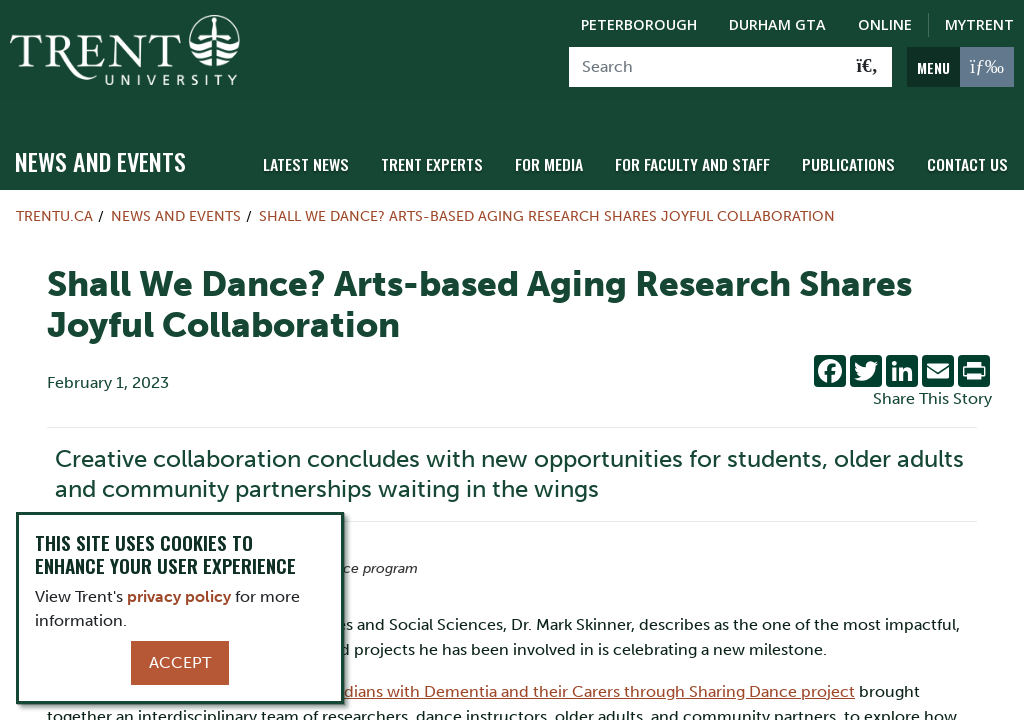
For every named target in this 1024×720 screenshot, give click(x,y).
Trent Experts (454, 152)
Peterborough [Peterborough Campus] (639, 24)
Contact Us (969, 152)
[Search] (706, 67)
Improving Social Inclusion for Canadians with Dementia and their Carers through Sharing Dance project (467, 680)
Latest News (333, 152)
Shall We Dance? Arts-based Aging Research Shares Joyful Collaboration (547, 206)
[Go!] (867, 67)
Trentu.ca (54, 206)
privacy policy (179, 596)
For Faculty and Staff (705, 152)
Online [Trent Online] (885, 24)
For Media (566, 152)
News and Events (100, 151)
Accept (180, 662)
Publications (855, 152)
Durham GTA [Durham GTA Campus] (777, 24)
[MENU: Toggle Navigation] (960, 67)
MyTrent (979, 24)
